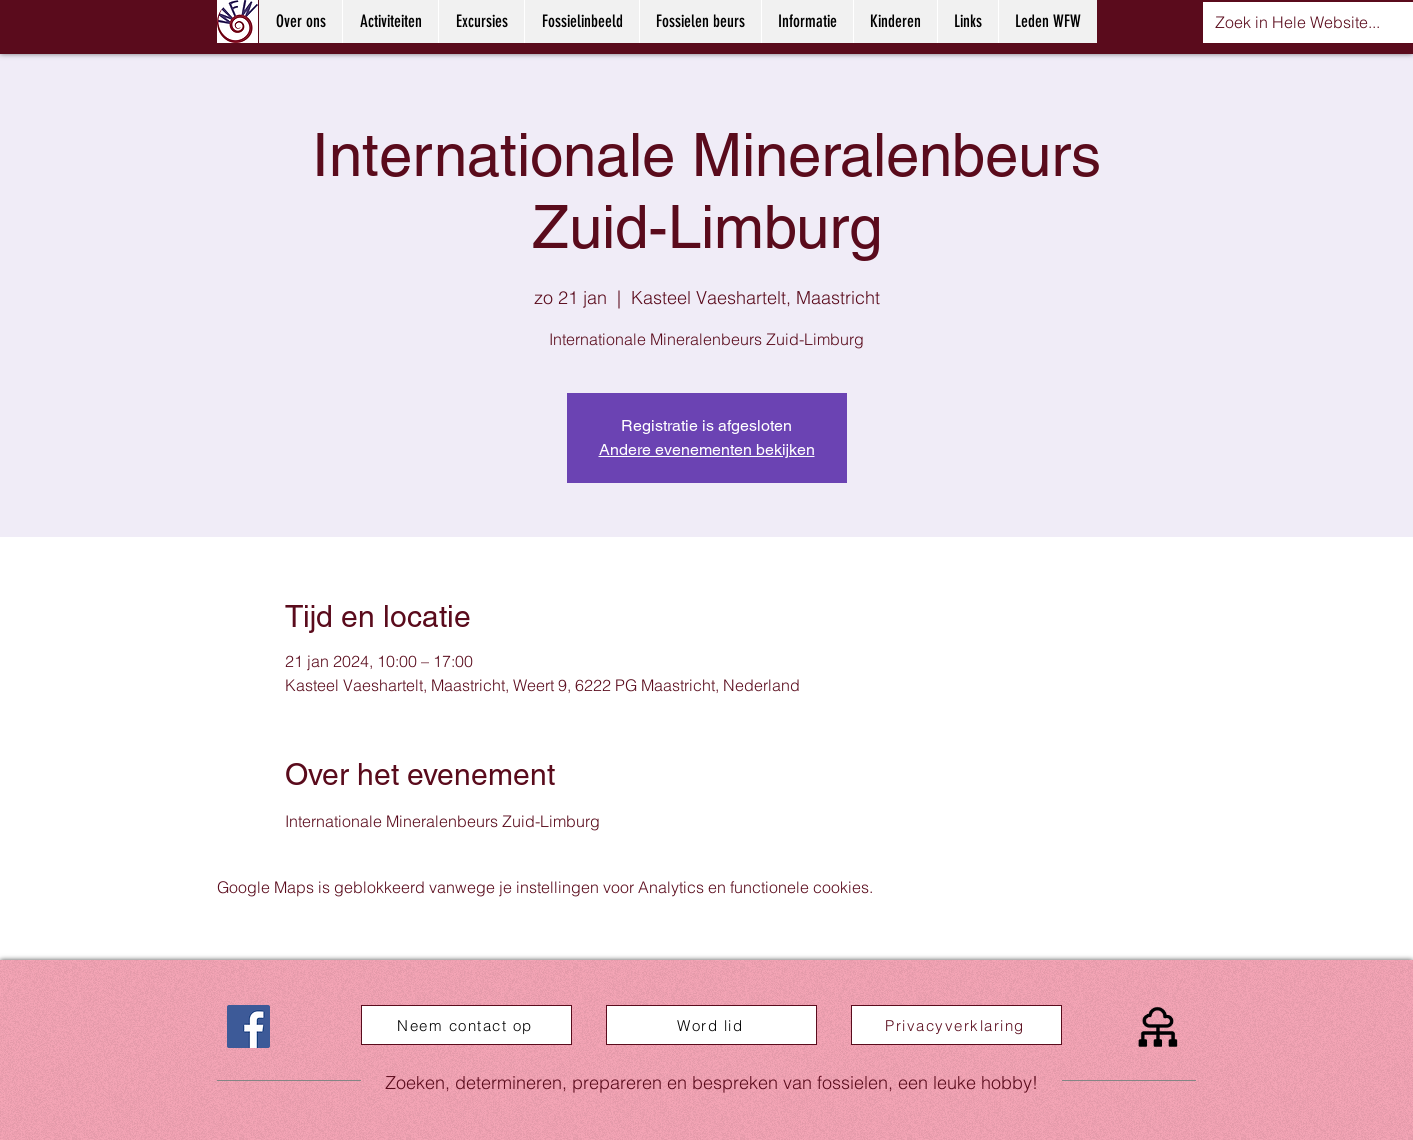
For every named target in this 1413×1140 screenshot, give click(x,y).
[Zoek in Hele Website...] (1298, 22)
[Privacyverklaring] (956, 1025)
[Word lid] (711, 1025)
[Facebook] (248, 1026)
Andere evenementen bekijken (707, 449)
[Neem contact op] (466, 1025)
